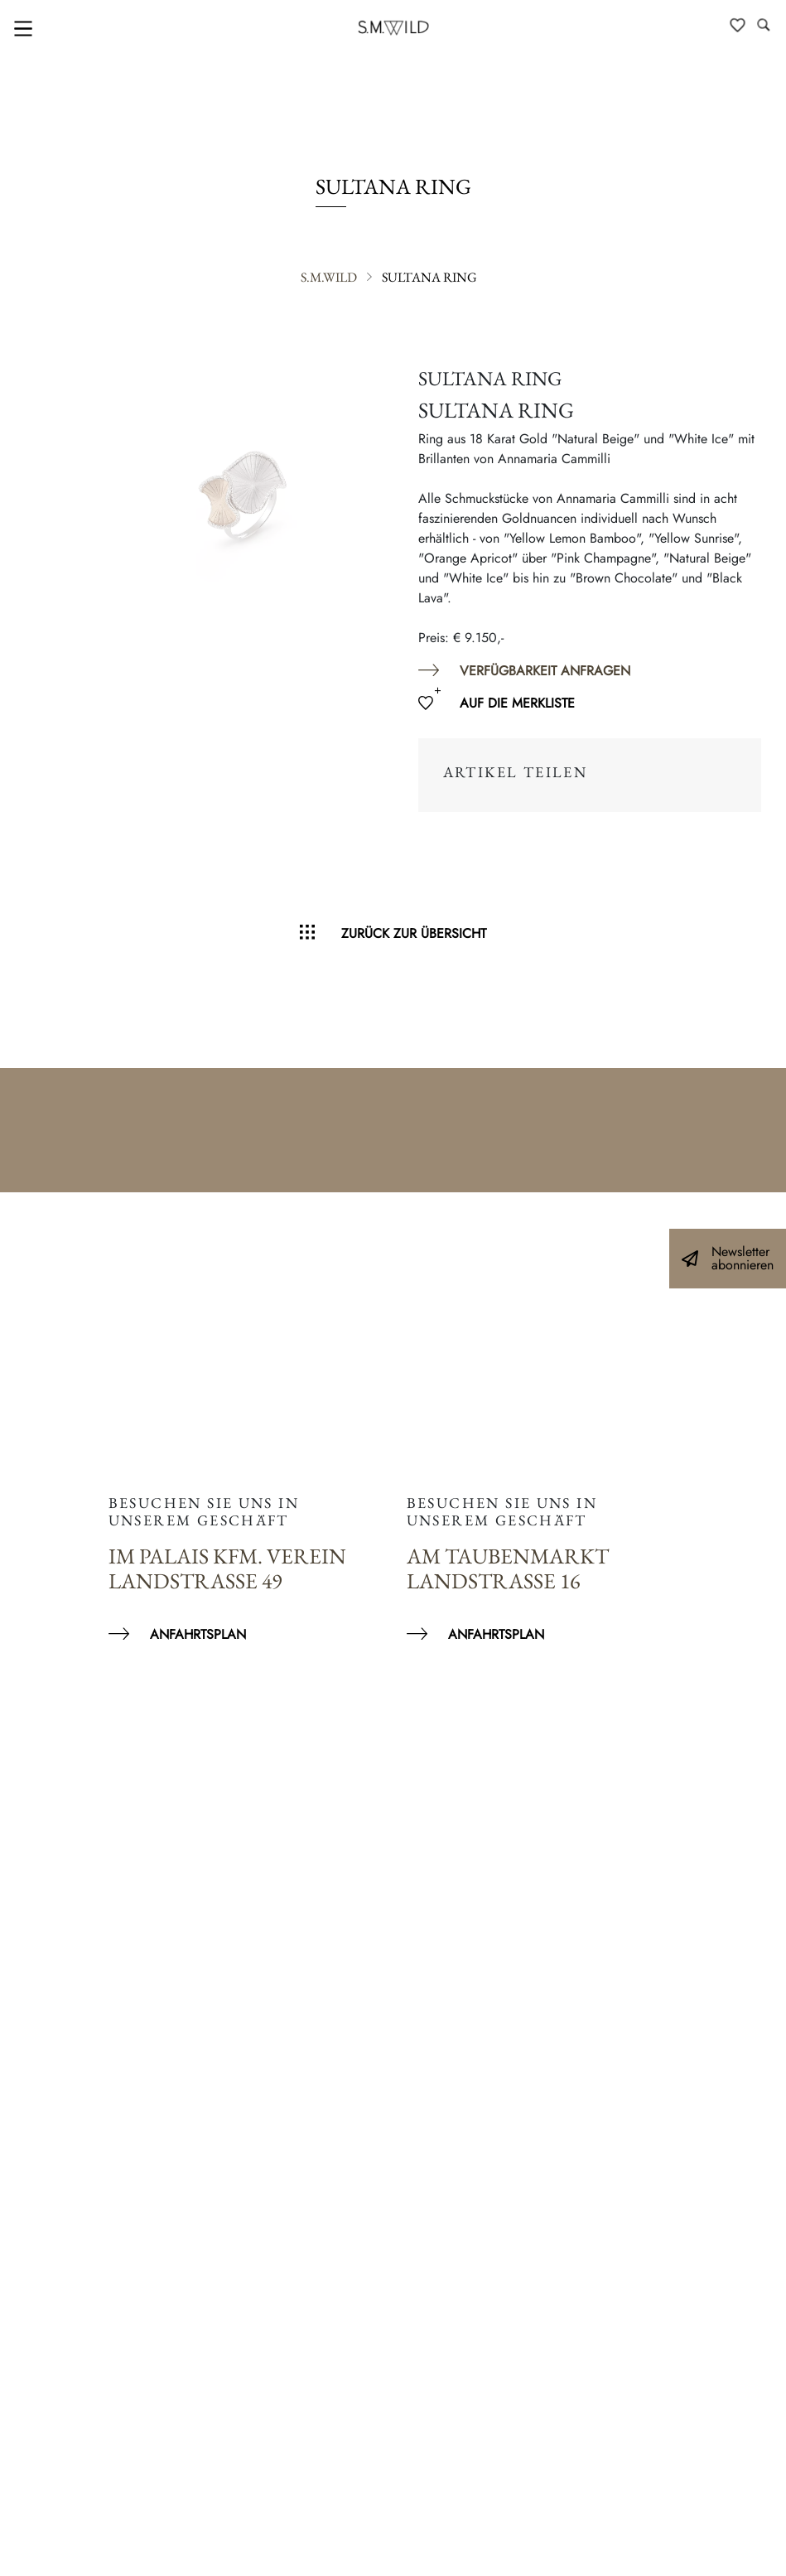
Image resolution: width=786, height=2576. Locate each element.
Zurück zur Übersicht (413, 933)
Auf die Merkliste (517, 703)
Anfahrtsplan (198, 1634)
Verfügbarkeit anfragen (545, 670)
